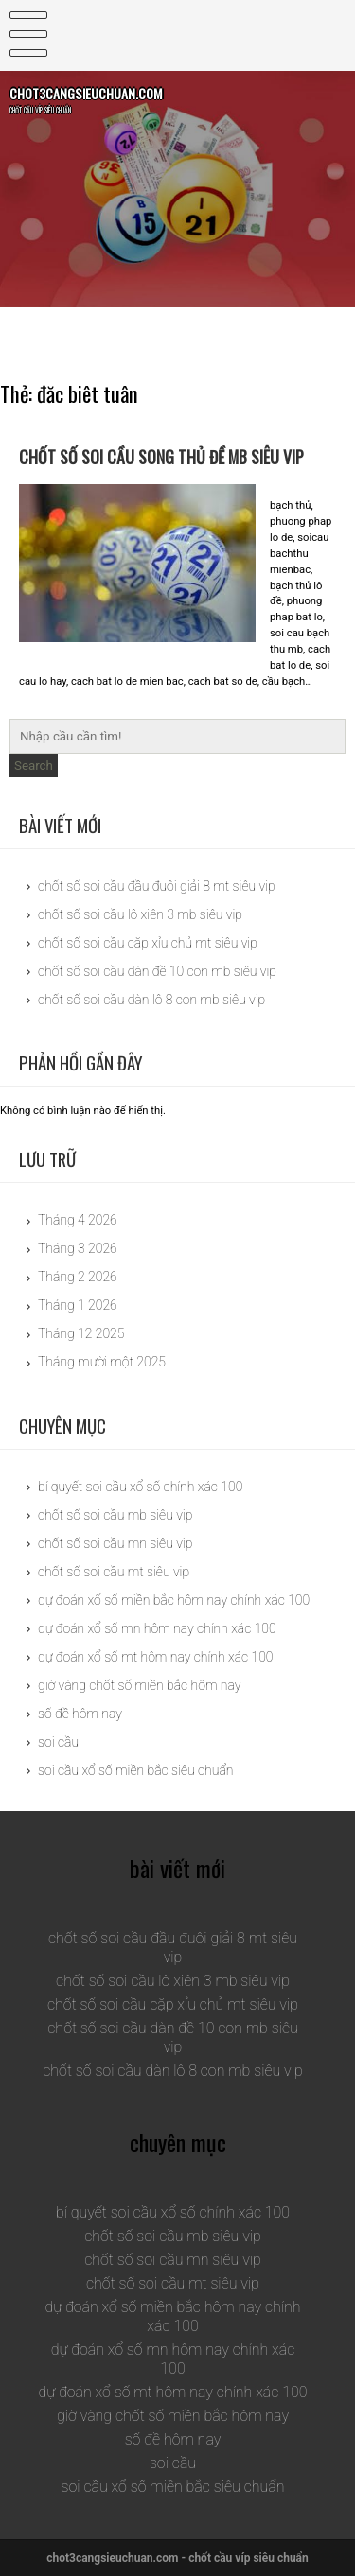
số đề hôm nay (80, 1713)
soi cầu (58, 1741)
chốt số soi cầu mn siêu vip (115, 1543)
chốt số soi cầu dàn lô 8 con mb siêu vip (151, 999)
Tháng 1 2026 (77, 1305)
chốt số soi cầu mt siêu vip (113, 1571)
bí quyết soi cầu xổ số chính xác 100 (140, 1486)
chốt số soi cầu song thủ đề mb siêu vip (166, 456)
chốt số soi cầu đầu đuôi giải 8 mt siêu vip (156, 886)
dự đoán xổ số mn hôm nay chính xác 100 (157, 1628)
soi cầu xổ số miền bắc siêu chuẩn (135, 1770)
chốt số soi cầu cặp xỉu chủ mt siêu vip (147, 942)
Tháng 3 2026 (77, 1248)
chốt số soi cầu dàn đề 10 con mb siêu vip (157, 971)
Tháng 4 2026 (77, 1219)
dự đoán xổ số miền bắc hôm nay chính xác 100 (174, 1600)
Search (33, 765)
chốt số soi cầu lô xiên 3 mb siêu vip (140, 914)
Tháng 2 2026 (77, 1276)
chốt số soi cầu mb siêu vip (115, 1515)
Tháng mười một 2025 (102, 1361)
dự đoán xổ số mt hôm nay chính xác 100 (155, 1656)
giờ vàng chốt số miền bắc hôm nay (139, 1685)
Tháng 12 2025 (81, 1333)
